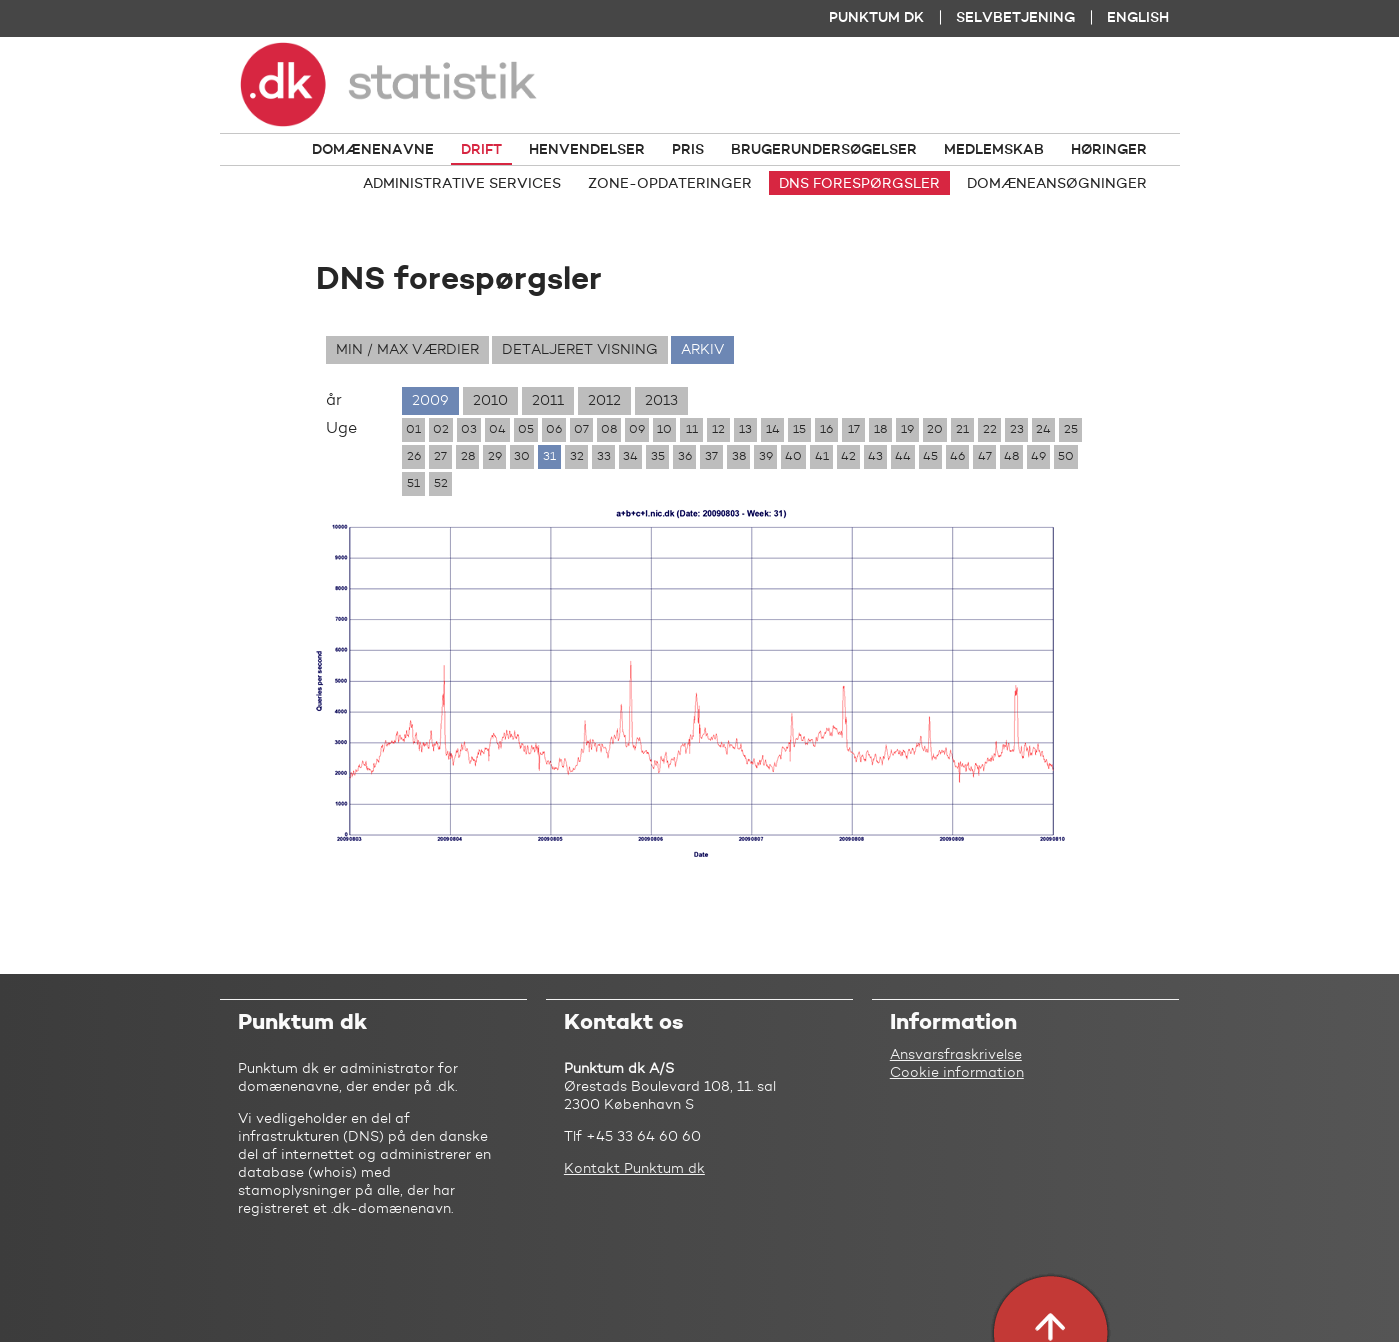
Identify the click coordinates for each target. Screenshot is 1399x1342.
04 (497, 430)
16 (826, 430)
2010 (490, 401)
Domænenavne (373, 150)
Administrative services (462, 184)
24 (1043, 430)
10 (664, 430)
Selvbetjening (1015, 18)
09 (637, 430)
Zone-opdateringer (670, 184)
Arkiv (702, 350)
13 (745, 430)
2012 (604, 401)
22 (990, 430)
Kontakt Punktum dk (634, 1169)
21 (962, 430)
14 (773, 430)
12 (718, 430)
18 (880, 430)
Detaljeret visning (580, 350)
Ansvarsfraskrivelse (956, 1055)
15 (799, 430)
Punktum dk (876, 18)
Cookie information (957, 1073)
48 (1011, 457)
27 (440, 457)
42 (848, 457)
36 (685, 457)
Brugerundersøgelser (824, 150)
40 (793, 457)
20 (935, 430)
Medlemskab (994, 150)
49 (1038, 457)
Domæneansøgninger (1057, 184)
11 (692, 430)
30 (522, 457)
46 (957, 457)
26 (414, 457)
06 (554, 430)
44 (903, 457)
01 (413, 430)
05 (526, 430)
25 (1071, 430)
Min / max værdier (407, 350)
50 (1066, 457)
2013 (661, 401)
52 (441, 484)
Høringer (1109, 150)
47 (985, 457)
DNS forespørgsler (859, 184)
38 (739, 457)
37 (711, 457)
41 (822, 457)
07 (581, 430)
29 (495, 457)
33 (604, 457)
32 (577, 457)
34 (630, 457)
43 (875, 457)
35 (658, 457)
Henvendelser (587, 150)
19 (907, 430)
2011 (548, 401)
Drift (481, 150)
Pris (688, 150)
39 (766, 457)
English (1138, 18)
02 (441, 430)
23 (1017, 430)
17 (854, 430)
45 (930, 457)
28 (468, 457)
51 (413, 484)
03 (469, 430)
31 (549, 457)
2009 (430, 401)
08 (609, 430)
